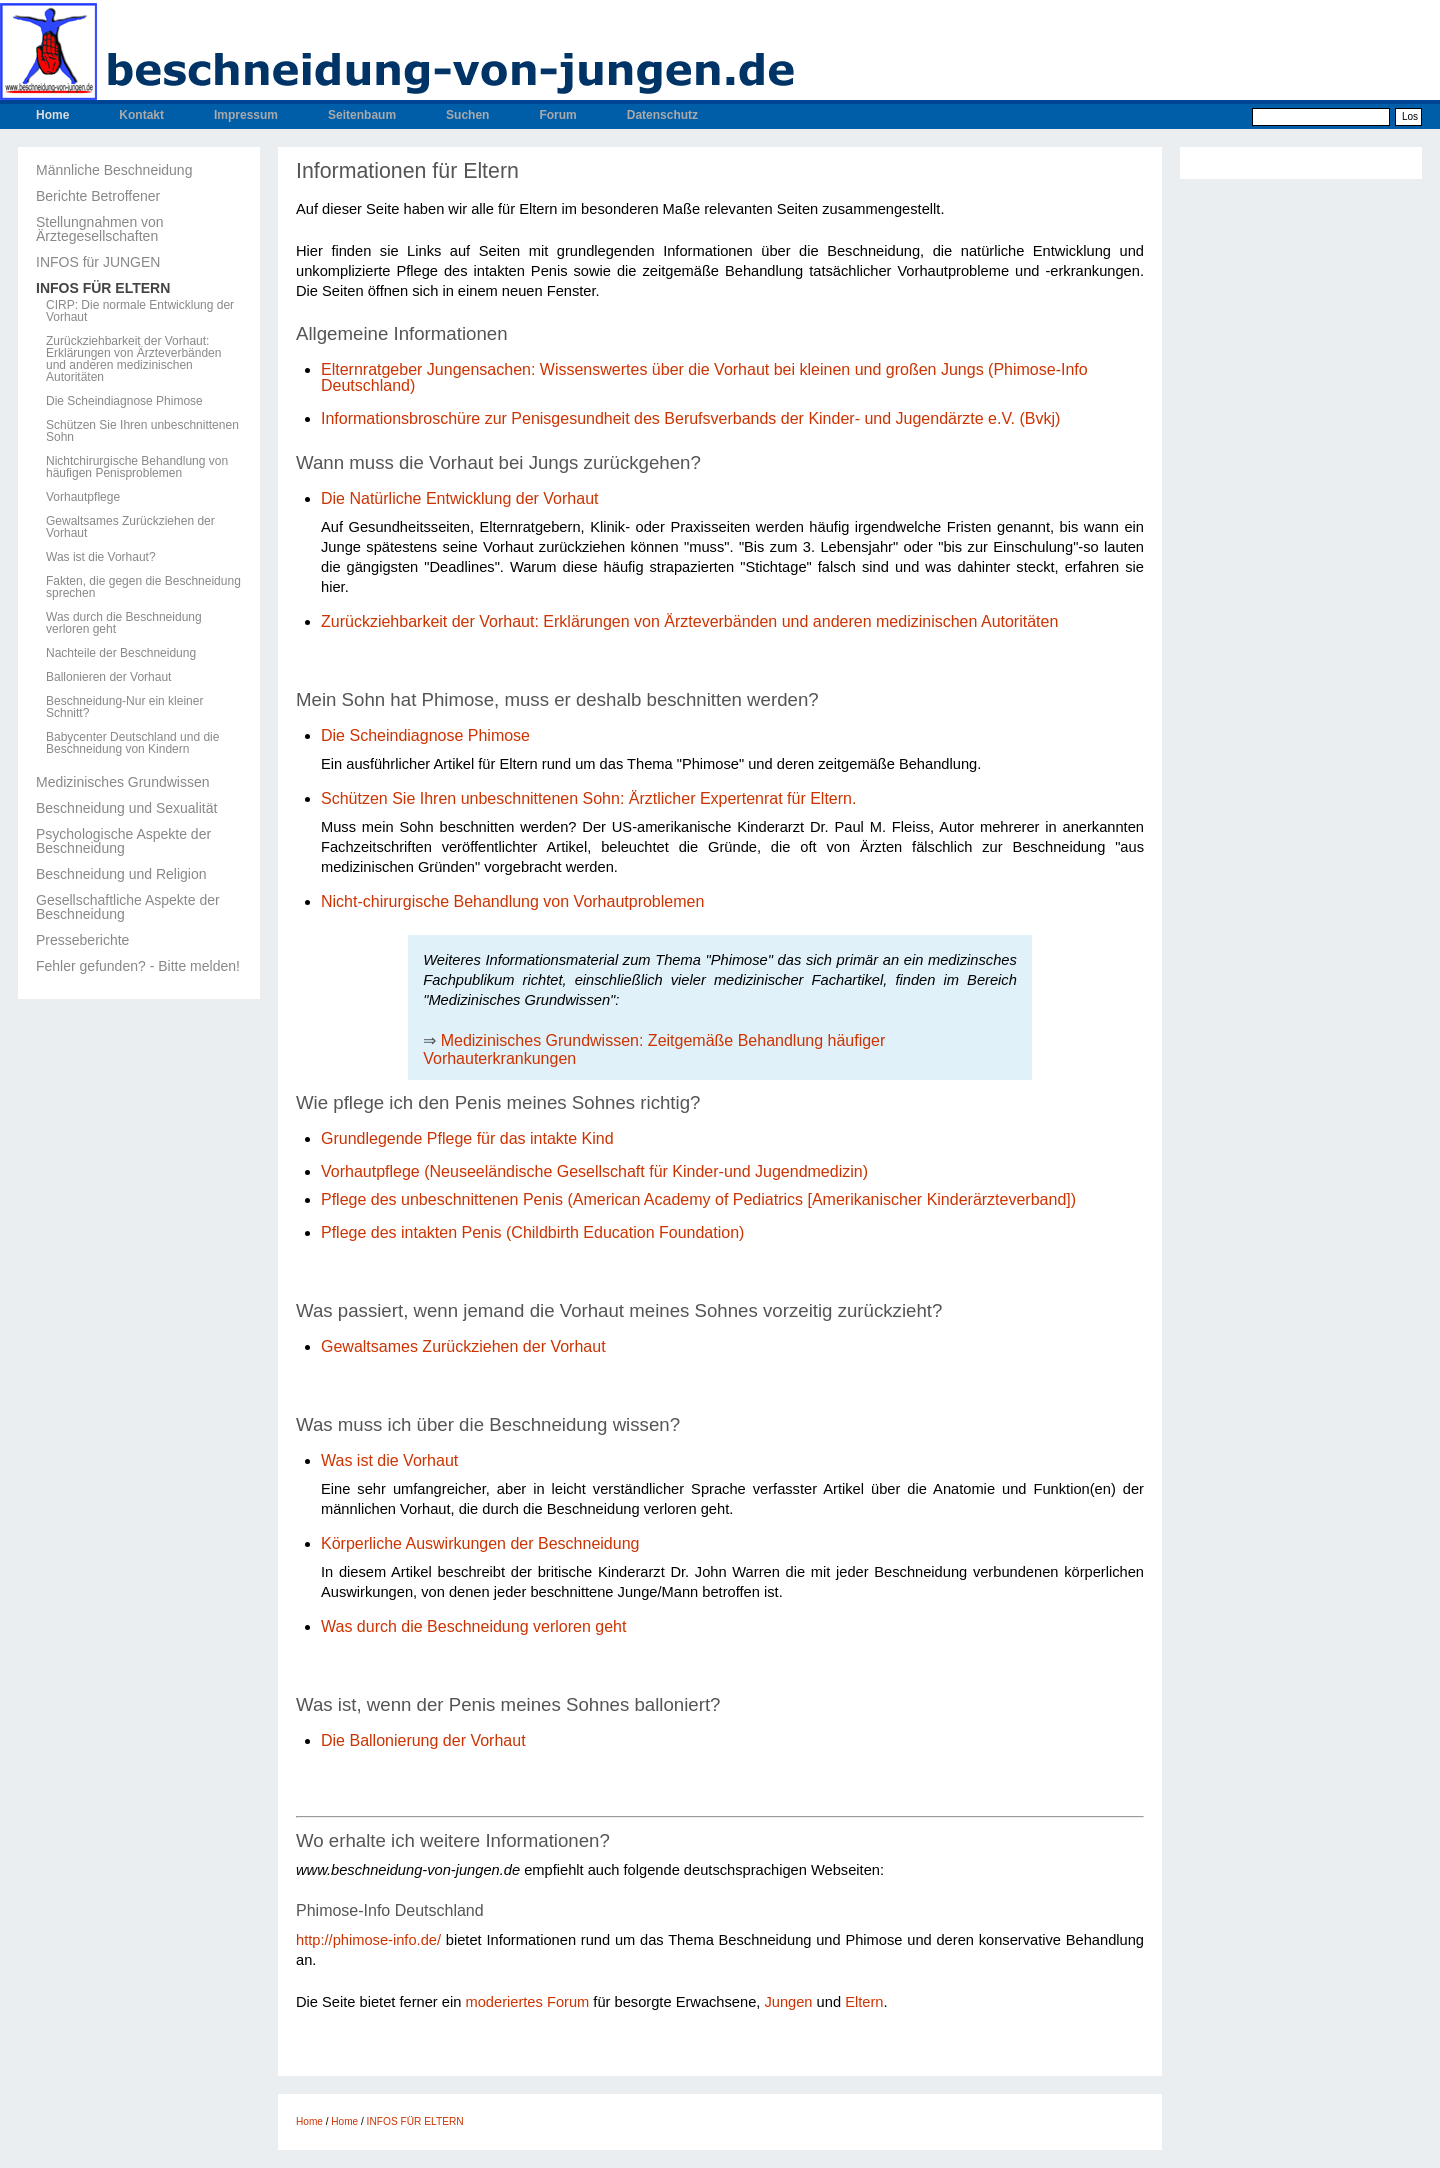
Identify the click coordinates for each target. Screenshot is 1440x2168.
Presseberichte (82, 940)
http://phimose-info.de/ (368, 1940)
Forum (557, 115)
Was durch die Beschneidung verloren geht (124, 623)
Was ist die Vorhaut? (101, 557)
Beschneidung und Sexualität (126, 808)
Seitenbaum (362, 115)
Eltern (864, 2002)
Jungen (788, 2002)
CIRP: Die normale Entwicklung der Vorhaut (140, 311)
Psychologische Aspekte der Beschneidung (123, 841)
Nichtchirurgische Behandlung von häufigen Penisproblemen (137, 467)
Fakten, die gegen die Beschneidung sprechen (143, 587)
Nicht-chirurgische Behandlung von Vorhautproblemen (512, 901)
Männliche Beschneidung (114, 170)
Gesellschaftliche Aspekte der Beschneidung (128, 907)
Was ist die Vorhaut (389, 1460)
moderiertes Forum (527, 2002)
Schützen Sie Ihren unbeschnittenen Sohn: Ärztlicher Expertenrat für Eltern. (588, 798)
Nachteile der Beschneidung (121, 653)
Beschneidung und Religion (121, 874)
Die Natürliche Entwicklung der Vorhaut (459, 498)
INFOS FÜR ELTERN (103, 288)
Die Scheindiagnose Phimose (124, 401)
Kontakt (141, 115)
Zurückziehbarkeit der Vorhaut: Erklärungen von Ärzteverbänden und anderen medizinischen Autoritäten (133, 359)
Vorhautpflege (83, 497)
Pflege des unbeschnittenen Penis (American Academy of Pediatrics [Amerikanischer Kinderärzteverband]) (698, 1199)
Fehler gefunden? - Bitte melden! (138, 966)
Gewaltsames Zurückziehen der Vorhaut (130, 527)
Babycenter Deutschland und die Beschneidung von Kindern (132, 743)
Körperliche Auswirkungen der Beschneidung (480, 1543)
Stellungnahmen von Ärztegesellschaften (100, 229)
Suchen (467, 115)
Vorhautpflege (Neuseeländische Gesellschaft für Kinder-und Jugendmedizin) (594, 1171)
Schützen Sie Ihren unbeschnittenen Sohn (142, 431)
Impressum (246, 115)
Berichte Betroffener (98, 196)
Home (52, 115)
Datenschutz (662, 115)
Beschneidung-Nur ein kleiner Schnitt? (124, 707)
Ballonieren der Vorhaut (108, 677)
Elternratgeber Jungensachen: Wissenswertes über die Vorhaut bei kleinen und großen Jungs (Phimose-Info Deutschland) (704, 377)
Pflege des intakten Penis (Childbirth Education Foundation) (532, 1232)
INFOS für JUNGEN (98, 262)
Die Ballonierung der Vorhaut (425, 1740)
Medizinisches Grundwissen (123, 782)
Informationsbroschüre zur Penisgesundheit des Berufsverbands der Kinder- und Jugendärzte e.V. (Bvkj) (690, 418)
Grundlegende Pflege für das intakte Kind (467, 1138)
